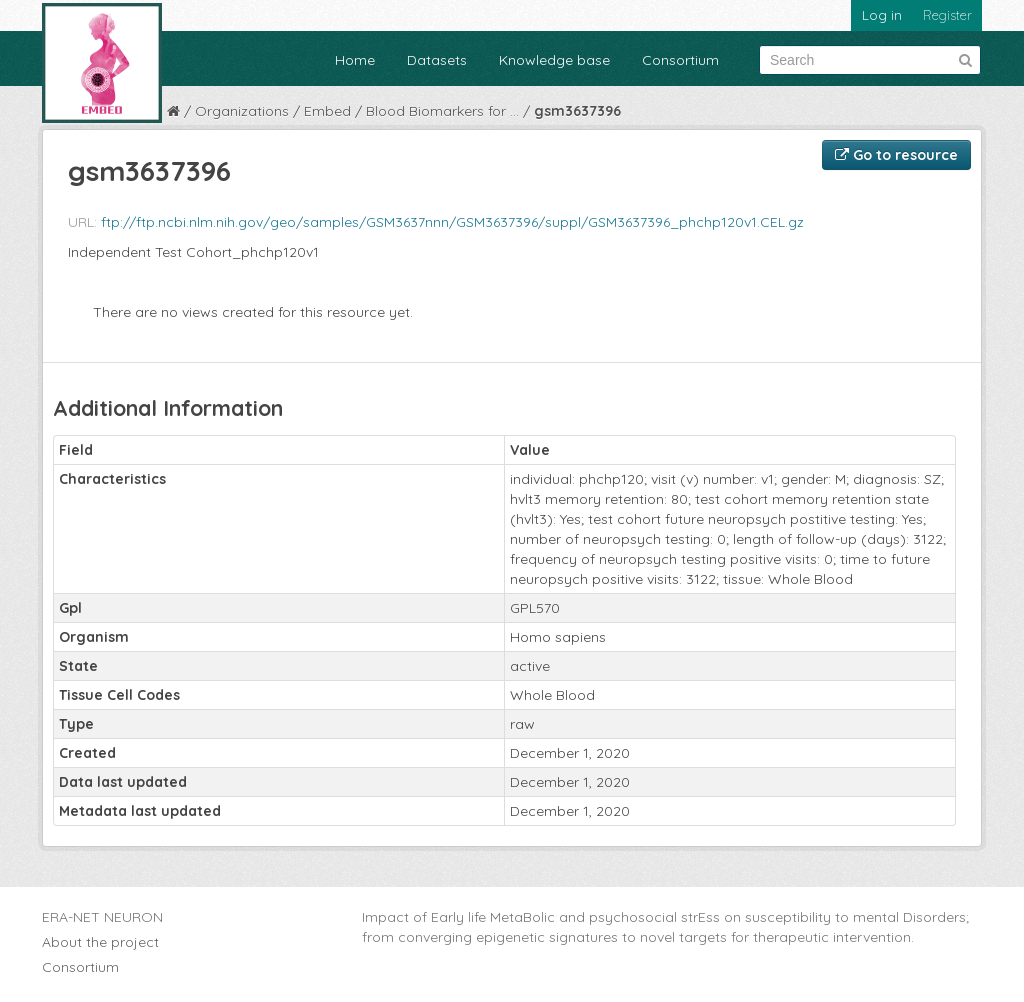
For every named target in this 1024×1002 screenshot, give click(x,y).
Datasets (437, 60)
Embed (327, 111)
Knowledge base (554, 60)
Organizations (242, 111)
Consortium (680, 60)
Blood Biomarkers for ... (442, 111)
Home (355, 60)
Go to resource (896, 155)
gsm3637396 (577, 111)
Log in (882, 15)
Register (947, 15)
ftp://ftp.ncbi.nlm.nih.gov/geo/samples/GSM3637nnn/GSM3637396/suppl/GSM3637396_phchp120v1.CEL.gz (452, 222)
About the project (100, 942)
